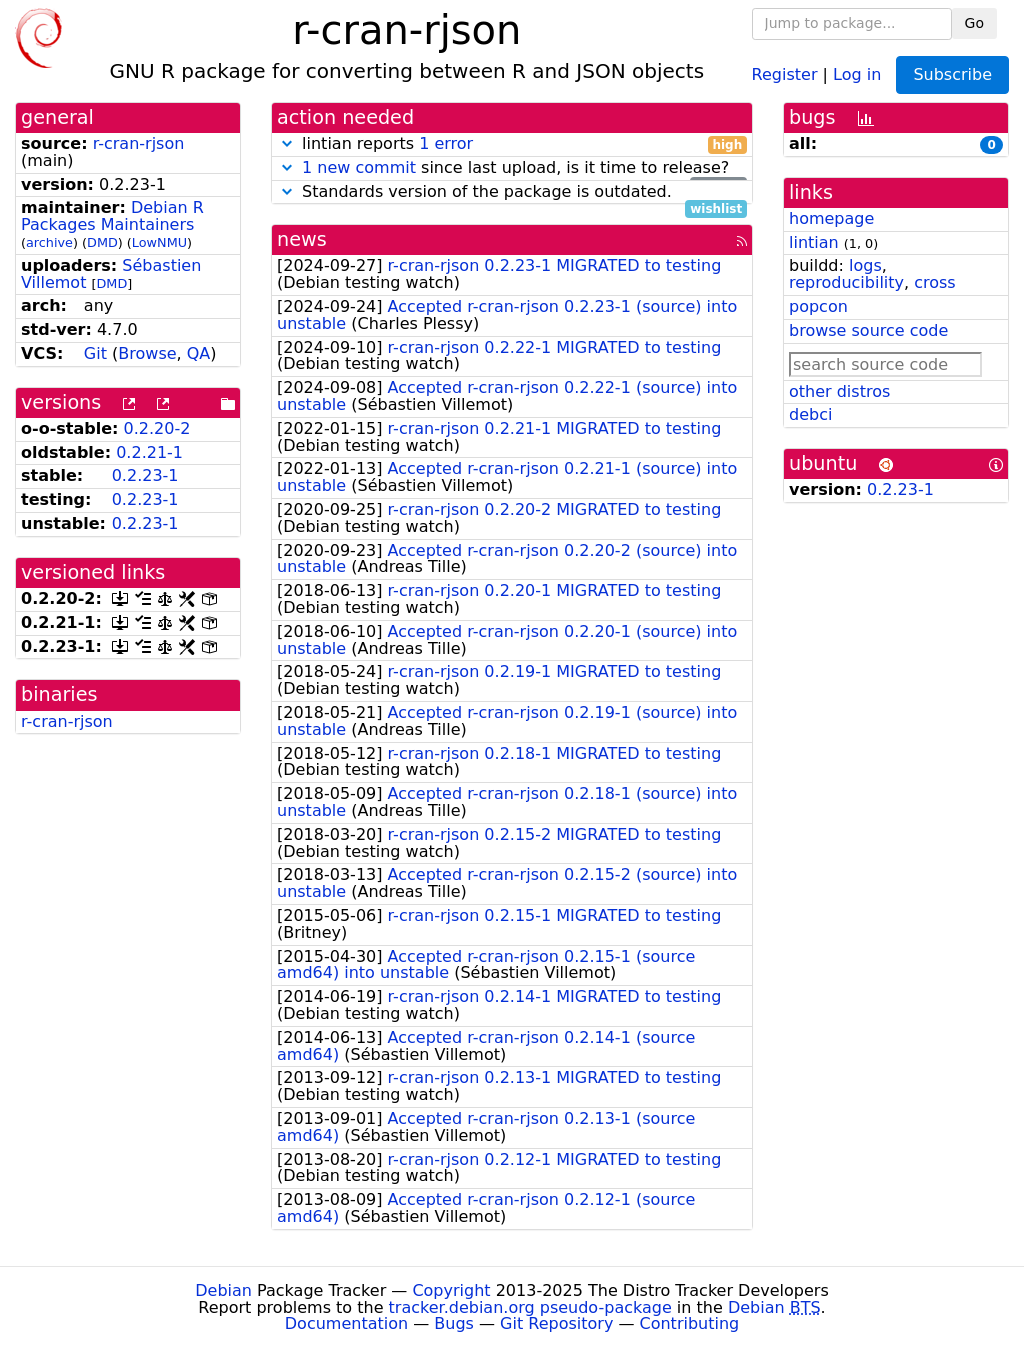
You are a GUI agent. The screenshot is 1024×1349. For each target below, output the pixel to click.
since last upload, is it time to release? (512, 168)
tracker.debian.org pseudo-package (530, 1307)
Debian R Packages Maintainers (112, 216)
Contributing (690, 1323)
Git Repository (556, 1323)
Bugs (454, 1323)
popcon (818, 306)
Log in (857, 73)
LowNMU (159, 242)
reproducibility (846, 282)
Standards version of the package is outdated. (512, 192)
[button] (287, 143)
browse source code (868, 330)
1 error (446, 143)
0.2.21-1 (149, 452)
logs (865, 265)
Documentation (346, 1323)
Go (974, 23)
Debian (223, 1290)
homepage (831, 218)
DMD (102, 242)
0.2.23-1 (145, 475)
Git (95, 353)
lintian (814, 242)
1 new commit (359, 167)
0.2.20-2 (157, 428)
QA (199, 353)
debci (810, 414)
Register (785, 73)
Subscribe (952, 74)
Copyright (451, 1290)
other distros (839, 391)
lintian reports (512, 144)
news (302, 239)
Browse (147, 353)
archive (49, 242)
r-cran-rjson (139, 143)
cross (934, 282)
